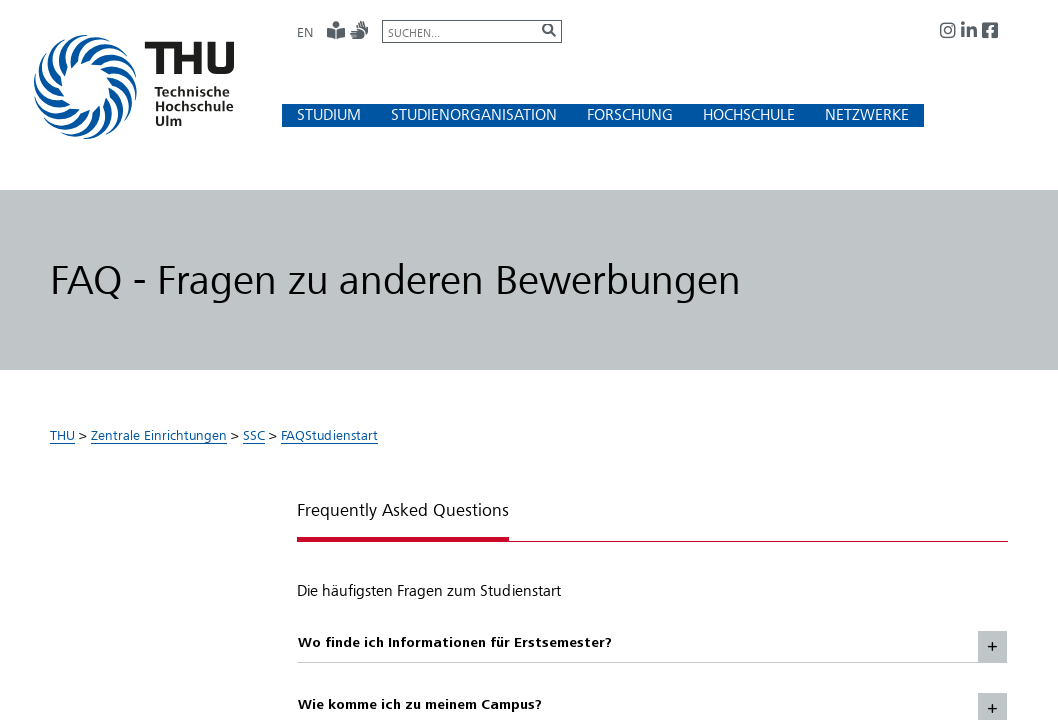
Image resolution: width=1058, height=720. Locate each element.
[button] (329, 114)
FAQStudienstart (329, 435)
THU (62, 435)
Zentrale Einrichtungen (159, 435)
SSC (254, 435)
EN (305, 32)
